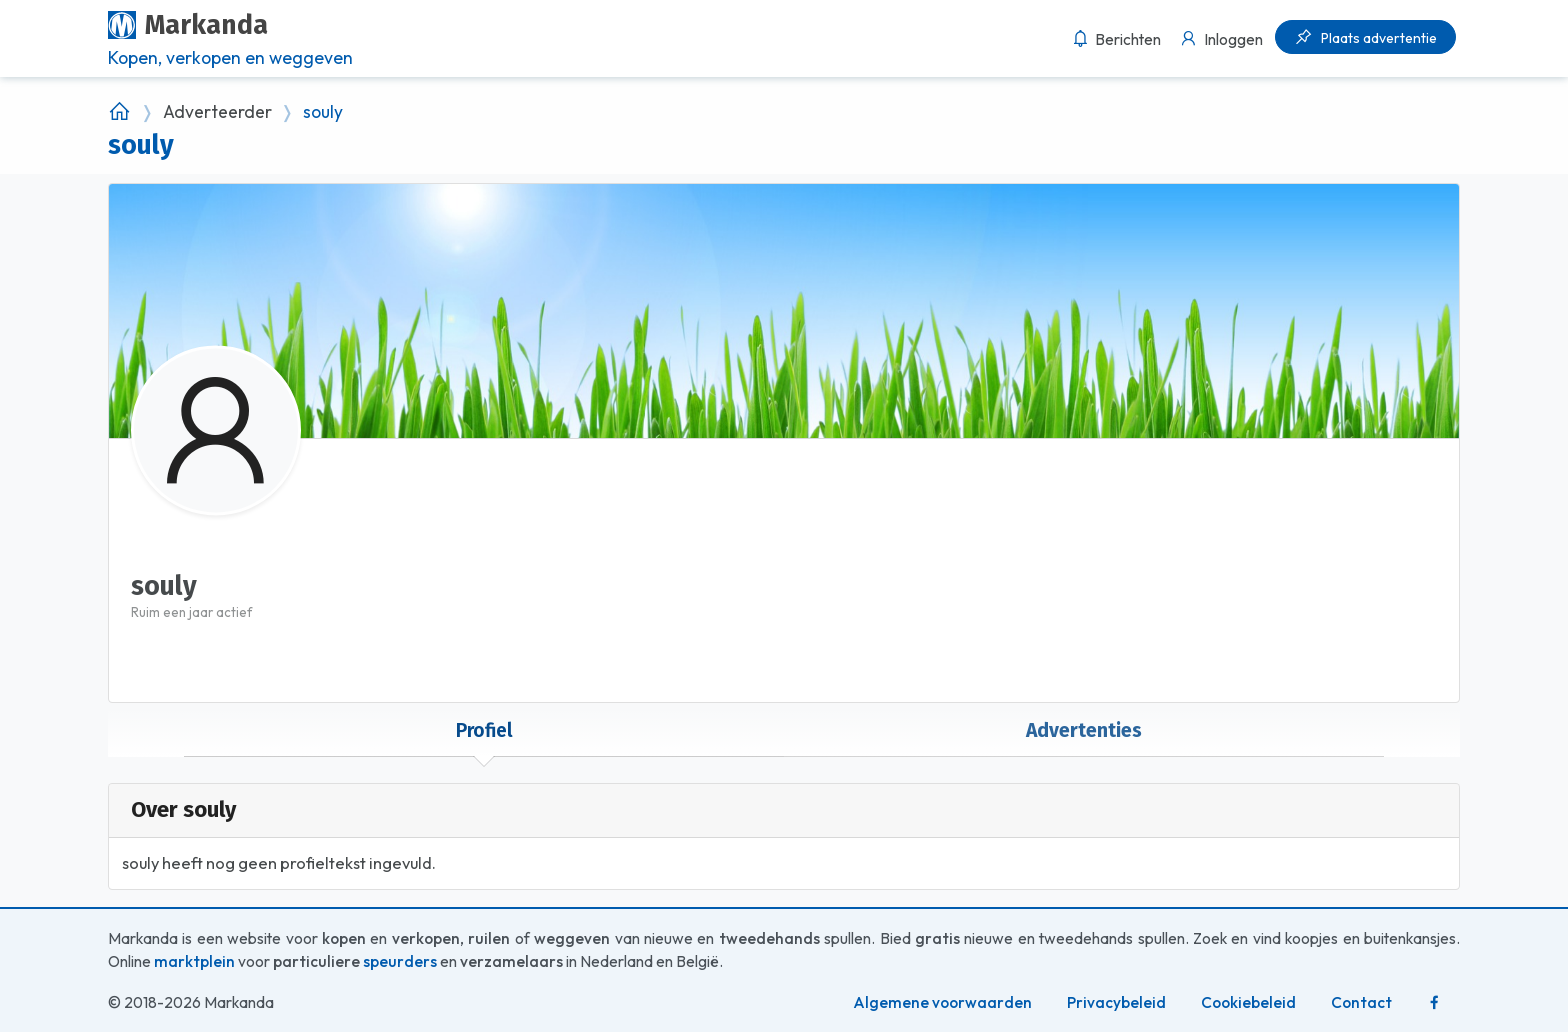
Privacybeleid (1116, 1002)
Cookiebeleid (1248, 1002)
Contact (1361, 1002)
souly (323, 112)
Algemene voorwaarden (942, 1002)
